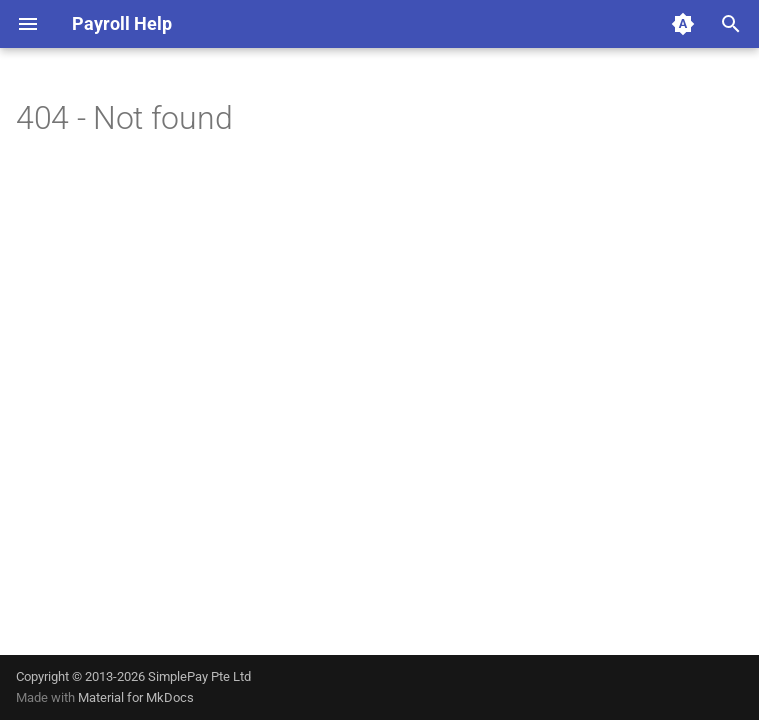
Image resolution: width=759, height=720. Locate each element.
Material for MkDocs (136, 697)
